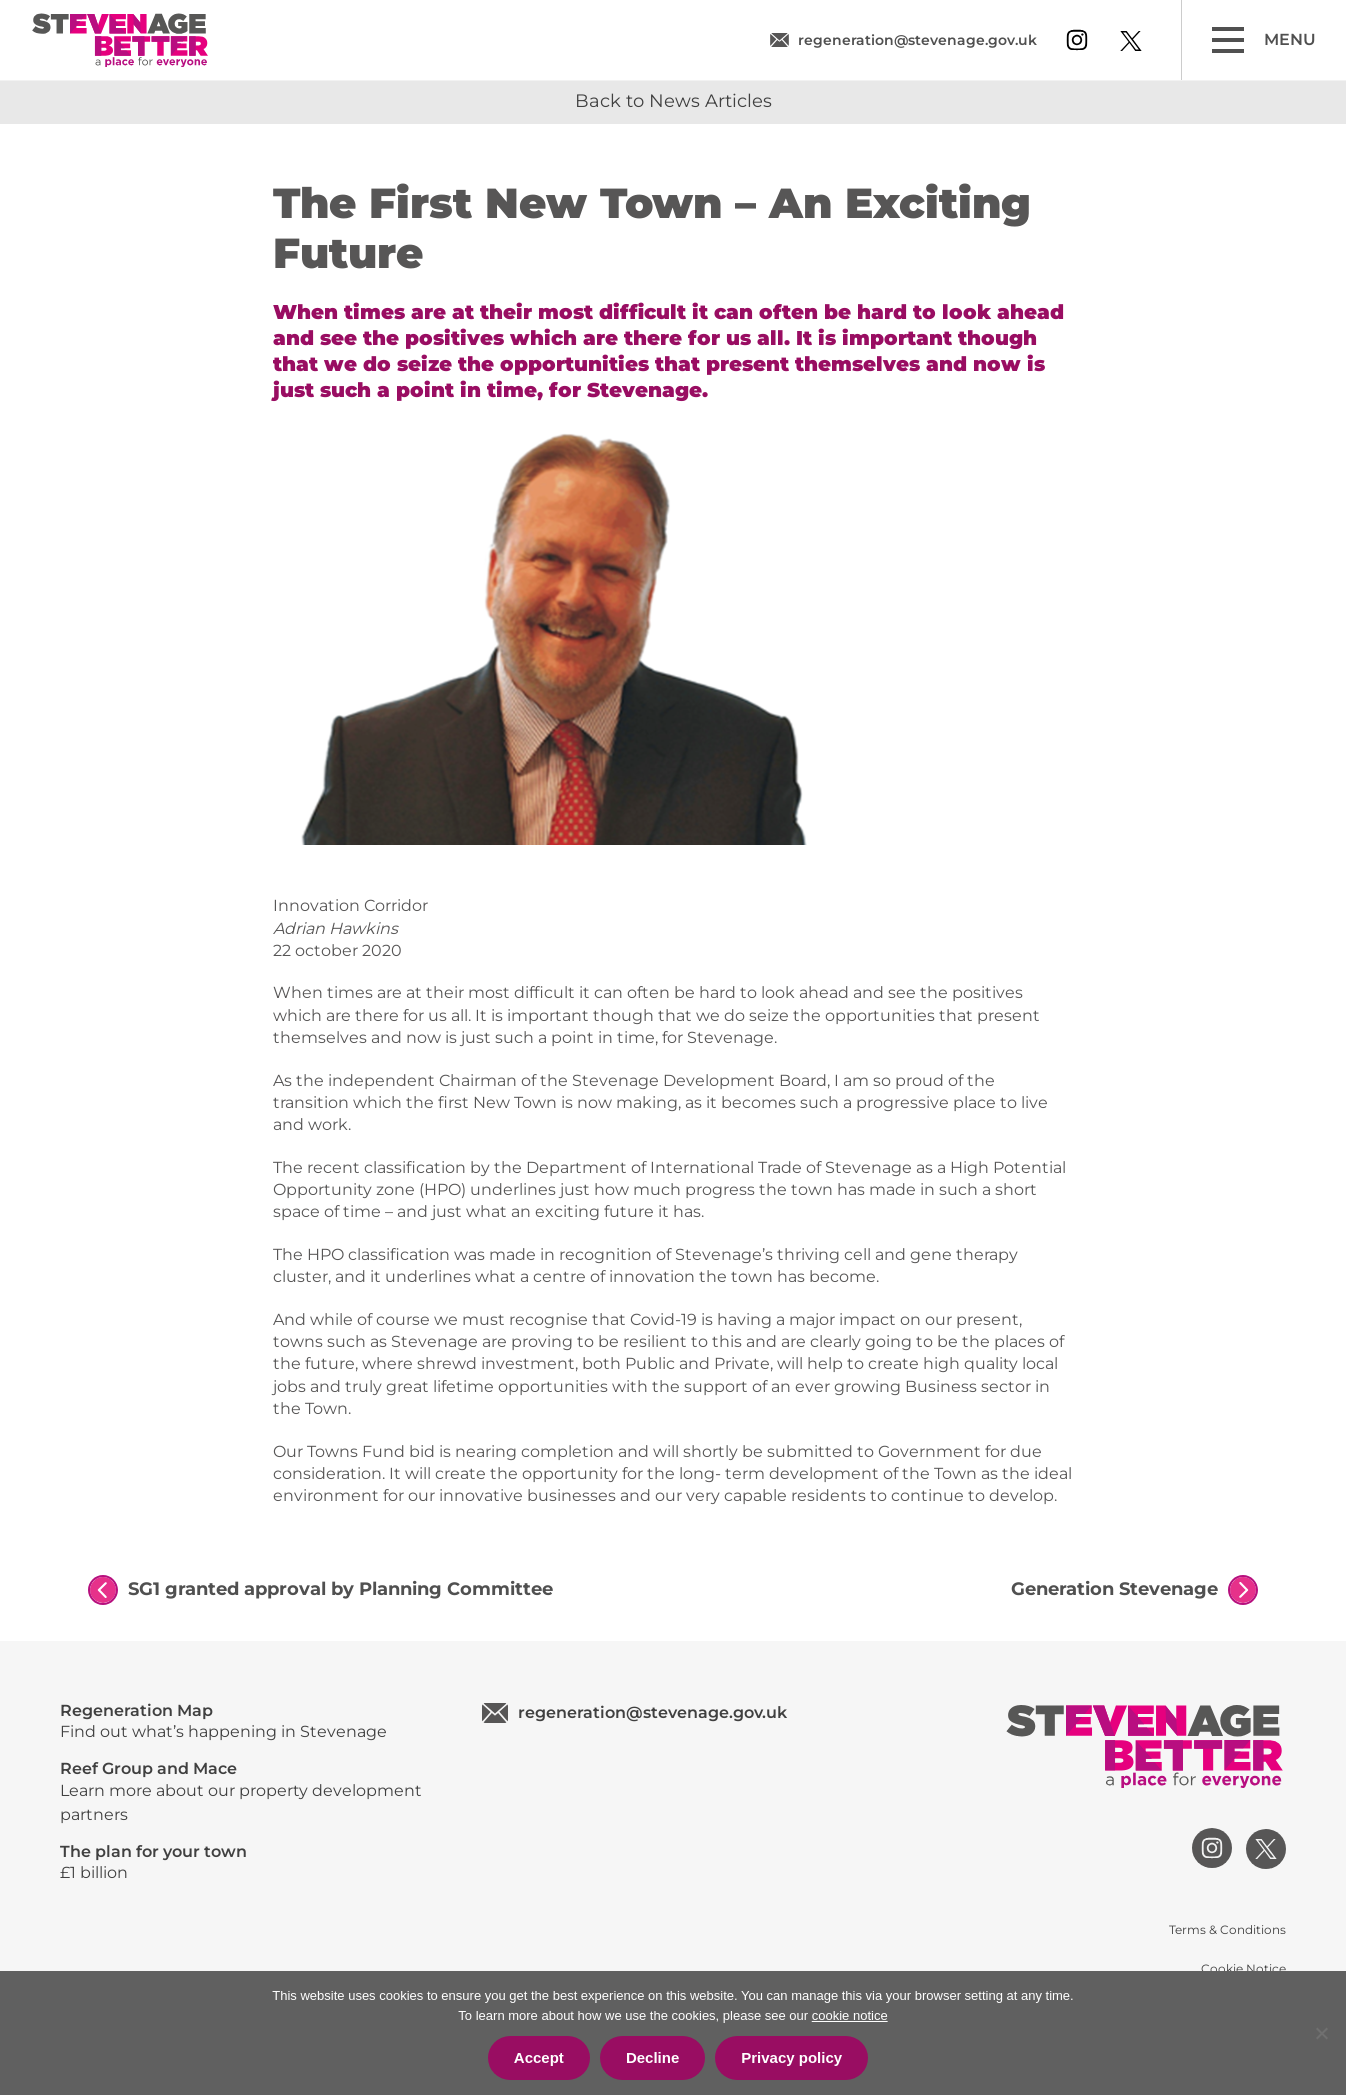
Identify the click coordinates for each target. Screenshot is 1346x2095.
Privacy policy (791, 2057)
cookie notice (850, 2015)
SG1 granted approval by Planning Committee (340, 1589)
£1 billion (251, 1862)
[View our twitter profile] (1131, 41)
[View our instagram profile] (1077, 40)
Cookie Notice (1243, 1968)
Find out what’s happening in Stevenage (251, 1721)
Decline (652, 2057)
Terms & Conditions (1227, 1929)
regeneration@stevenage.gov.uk (917, 40)
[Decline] (1321, 2033)
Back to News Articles (673, 101)
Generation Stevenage (1114, 1589)
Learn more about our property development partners (251, 1791)
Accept (539, 2057)
